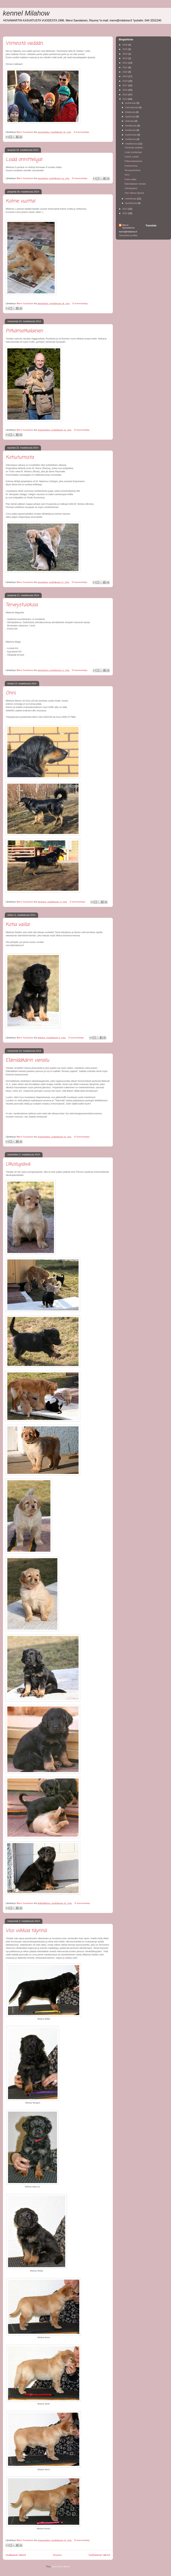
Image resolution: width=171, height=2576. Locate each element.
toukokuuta (131, 134)
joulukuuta (130, 103)
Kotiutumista (20, 457)
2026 (125, 44)
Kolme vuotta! (20, 201)
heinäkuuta (131, 125)
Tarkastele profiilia (128, 235)
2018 (125, 81)
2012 (125, 213)
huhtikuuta (131, 139)
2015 (125, 94)
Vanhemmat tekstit (99, 2555)
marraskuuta (132, 107)
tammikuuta (131, 203)
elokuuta (130, 121)
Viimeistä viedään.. (25, 43)
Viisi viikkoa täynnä (26, 1930)
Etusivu (57, 2555)
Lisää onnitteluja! (24, 159)
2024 (125, 53)
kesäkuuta (130, 130)
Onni (11, 693)
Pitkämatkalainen (24, 331)
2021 (125, 67)
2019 (125, 76)
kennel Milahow (26, 13)
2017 (125, 85)
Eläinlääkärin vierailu (27, 1060)
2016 (125, 90)
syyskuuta (130, 116)
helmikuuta (131, 198)
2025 (125, 49)
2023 (125, 58)
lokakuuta (130, 112)
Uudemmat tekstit (16, 2555)
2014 (125, 99)
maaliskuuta (131, 143)
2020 (125, 72)
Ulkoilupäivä (18, 1164)
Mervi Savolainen (128, 226)
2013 (125, 208)
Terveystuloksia (22, 604)
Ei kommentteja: (81, 132)
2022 (125, 62)
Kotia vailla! (18, 924)
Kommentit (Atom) (61, 2566)
